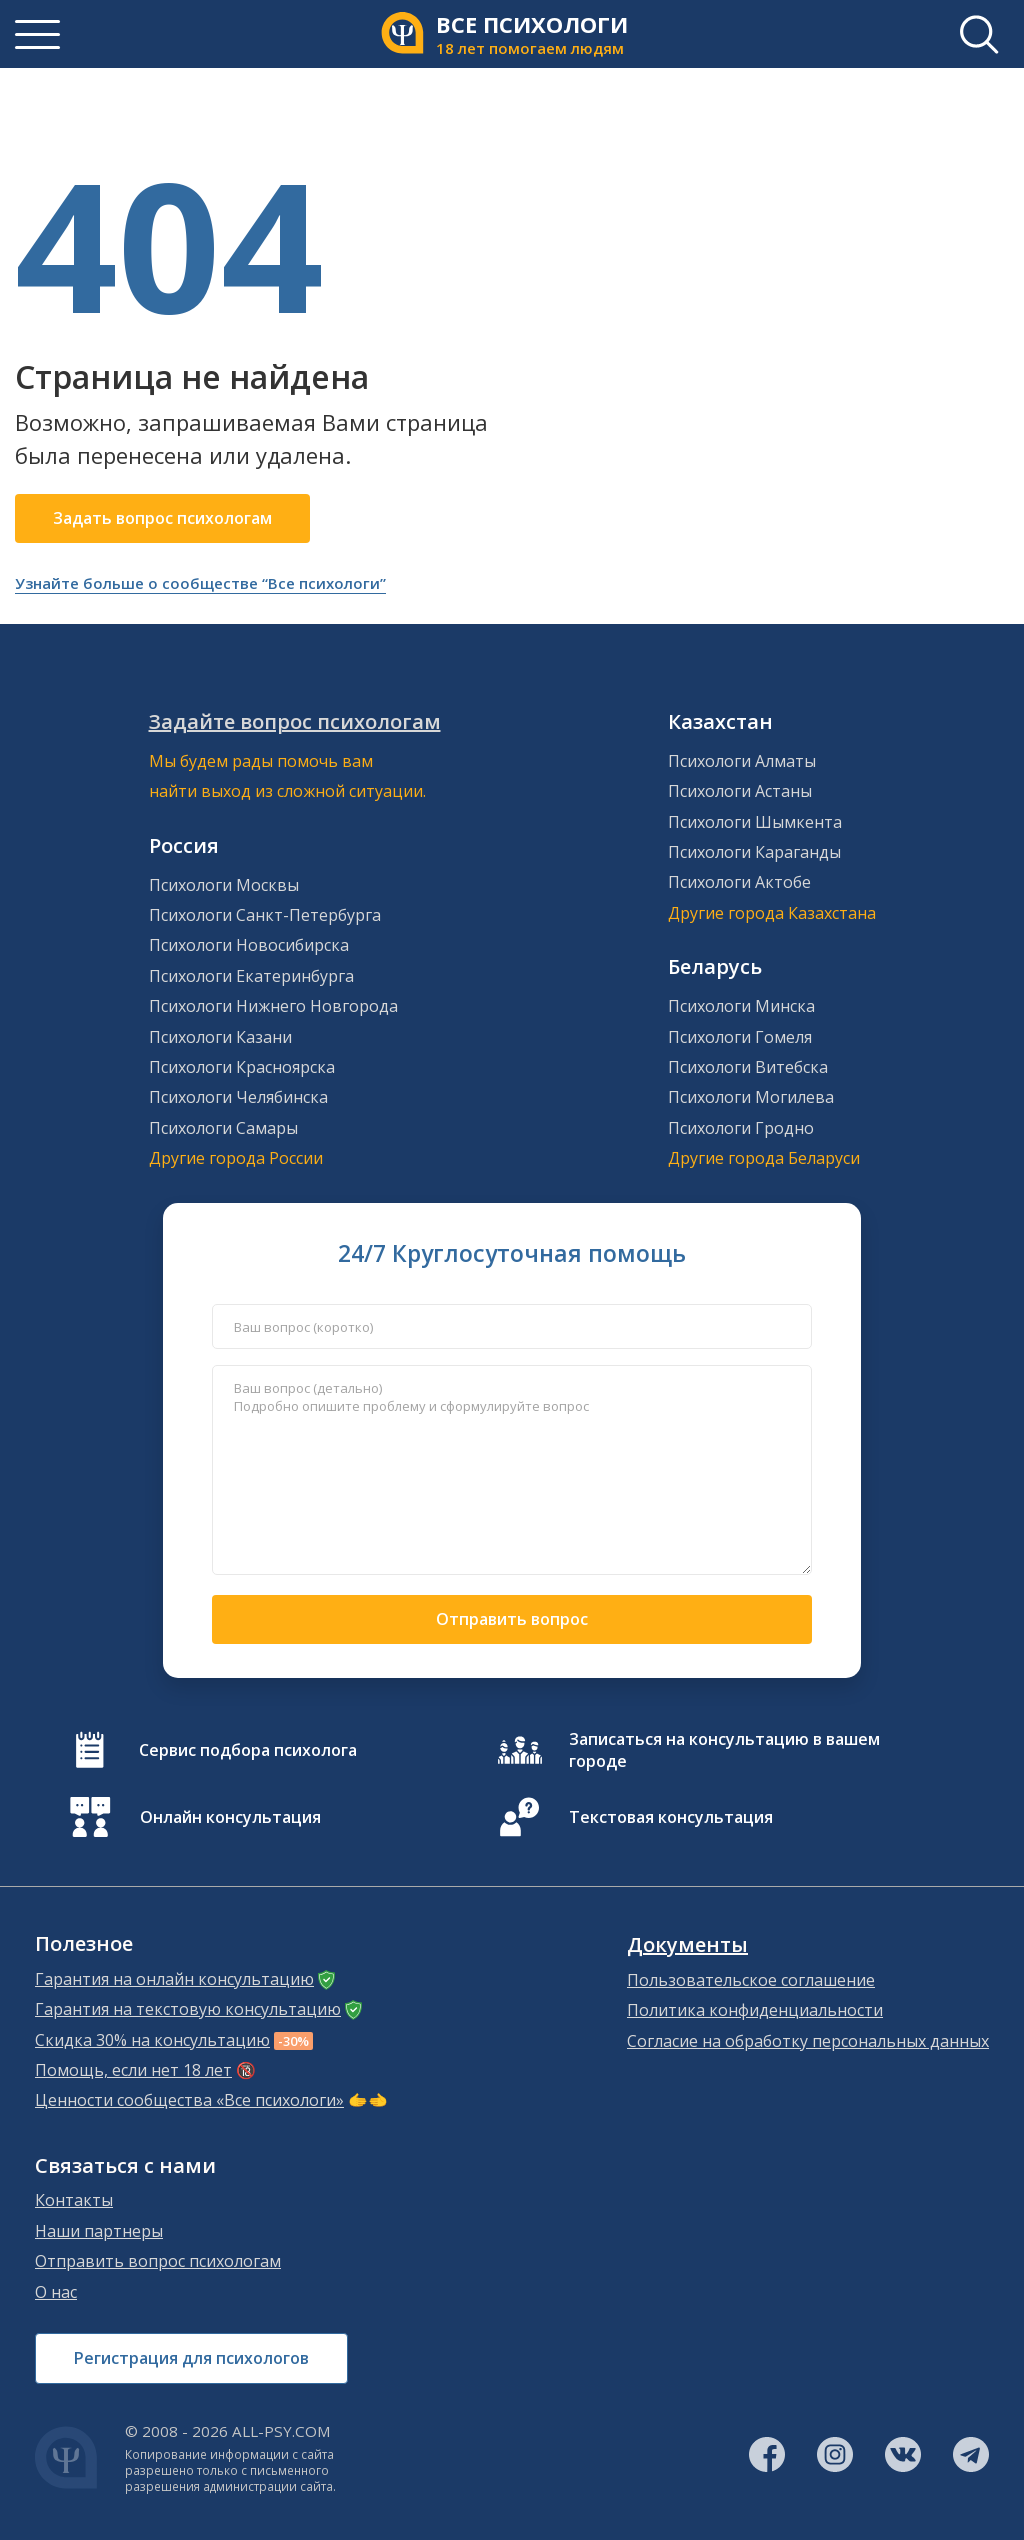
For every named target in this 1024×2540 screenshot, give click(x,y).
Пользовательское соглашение (751, 1980)
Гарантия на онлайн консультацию (174, 1979)
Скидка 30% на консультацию (152, 2040)
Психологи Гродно (741, 1128)
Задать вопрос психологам (162, 518)
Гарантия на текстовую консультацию (188, 2009)
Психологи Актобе (739, 882)
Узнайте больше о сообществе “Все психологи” (200, 583)
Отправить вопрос (512, 1619)
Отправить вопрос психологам (158, 2261)
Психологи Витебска (748, 1067)
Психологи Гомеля (740, 1037)
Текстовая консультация (671, 1817)
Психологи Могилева (751, 1097)
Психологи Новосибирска (249, 945)
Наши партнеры (99, 2231)
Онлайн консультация (230, 1817)
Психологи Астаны (740, 791)
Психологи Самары (223, 1128)
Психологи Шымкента (755, 822)
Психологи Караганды (754, 852)
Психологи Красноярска (242, 1067)
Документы (687, 1945)
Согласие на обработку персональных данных (808, 2041)
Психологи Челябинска (238, 1097)
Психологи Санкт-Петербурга (265, 915)
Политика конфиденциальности (755, 2010)
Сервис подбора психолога (248, 1750)
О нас (56, 2292)
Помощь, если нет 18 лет (133, 2070)
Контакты (74, 2200)
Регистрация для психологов (191, 2358)
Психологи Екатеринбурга (251, 976)
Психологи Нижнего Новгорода (273, 1006)
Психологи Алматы (742, 761)
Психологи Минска (741, 1006)
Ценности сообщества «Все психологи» (189, 2100)
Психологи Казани (220, 1037)
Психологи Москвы (224, 885)
